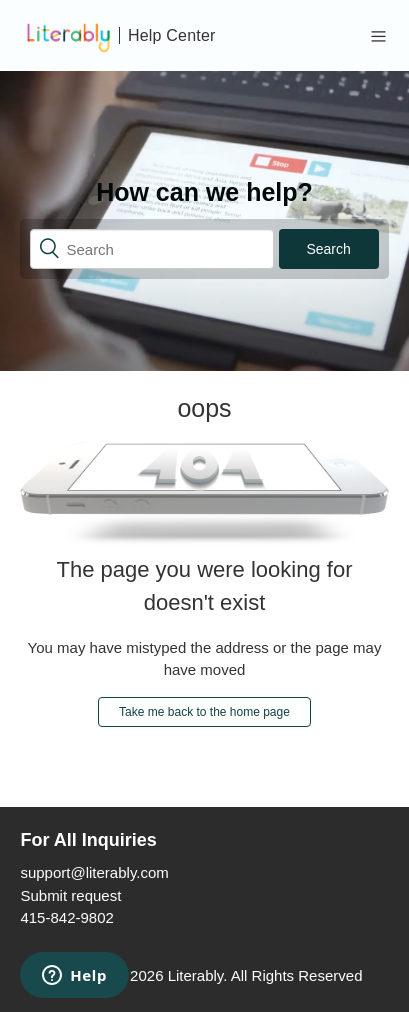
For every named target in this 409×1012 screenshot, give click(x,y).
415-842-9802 (66, 917)
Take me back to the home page (204, 712)
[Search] (151, 249)
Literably (196, 975)
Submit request (70, 895)
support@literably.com (94, 872)
